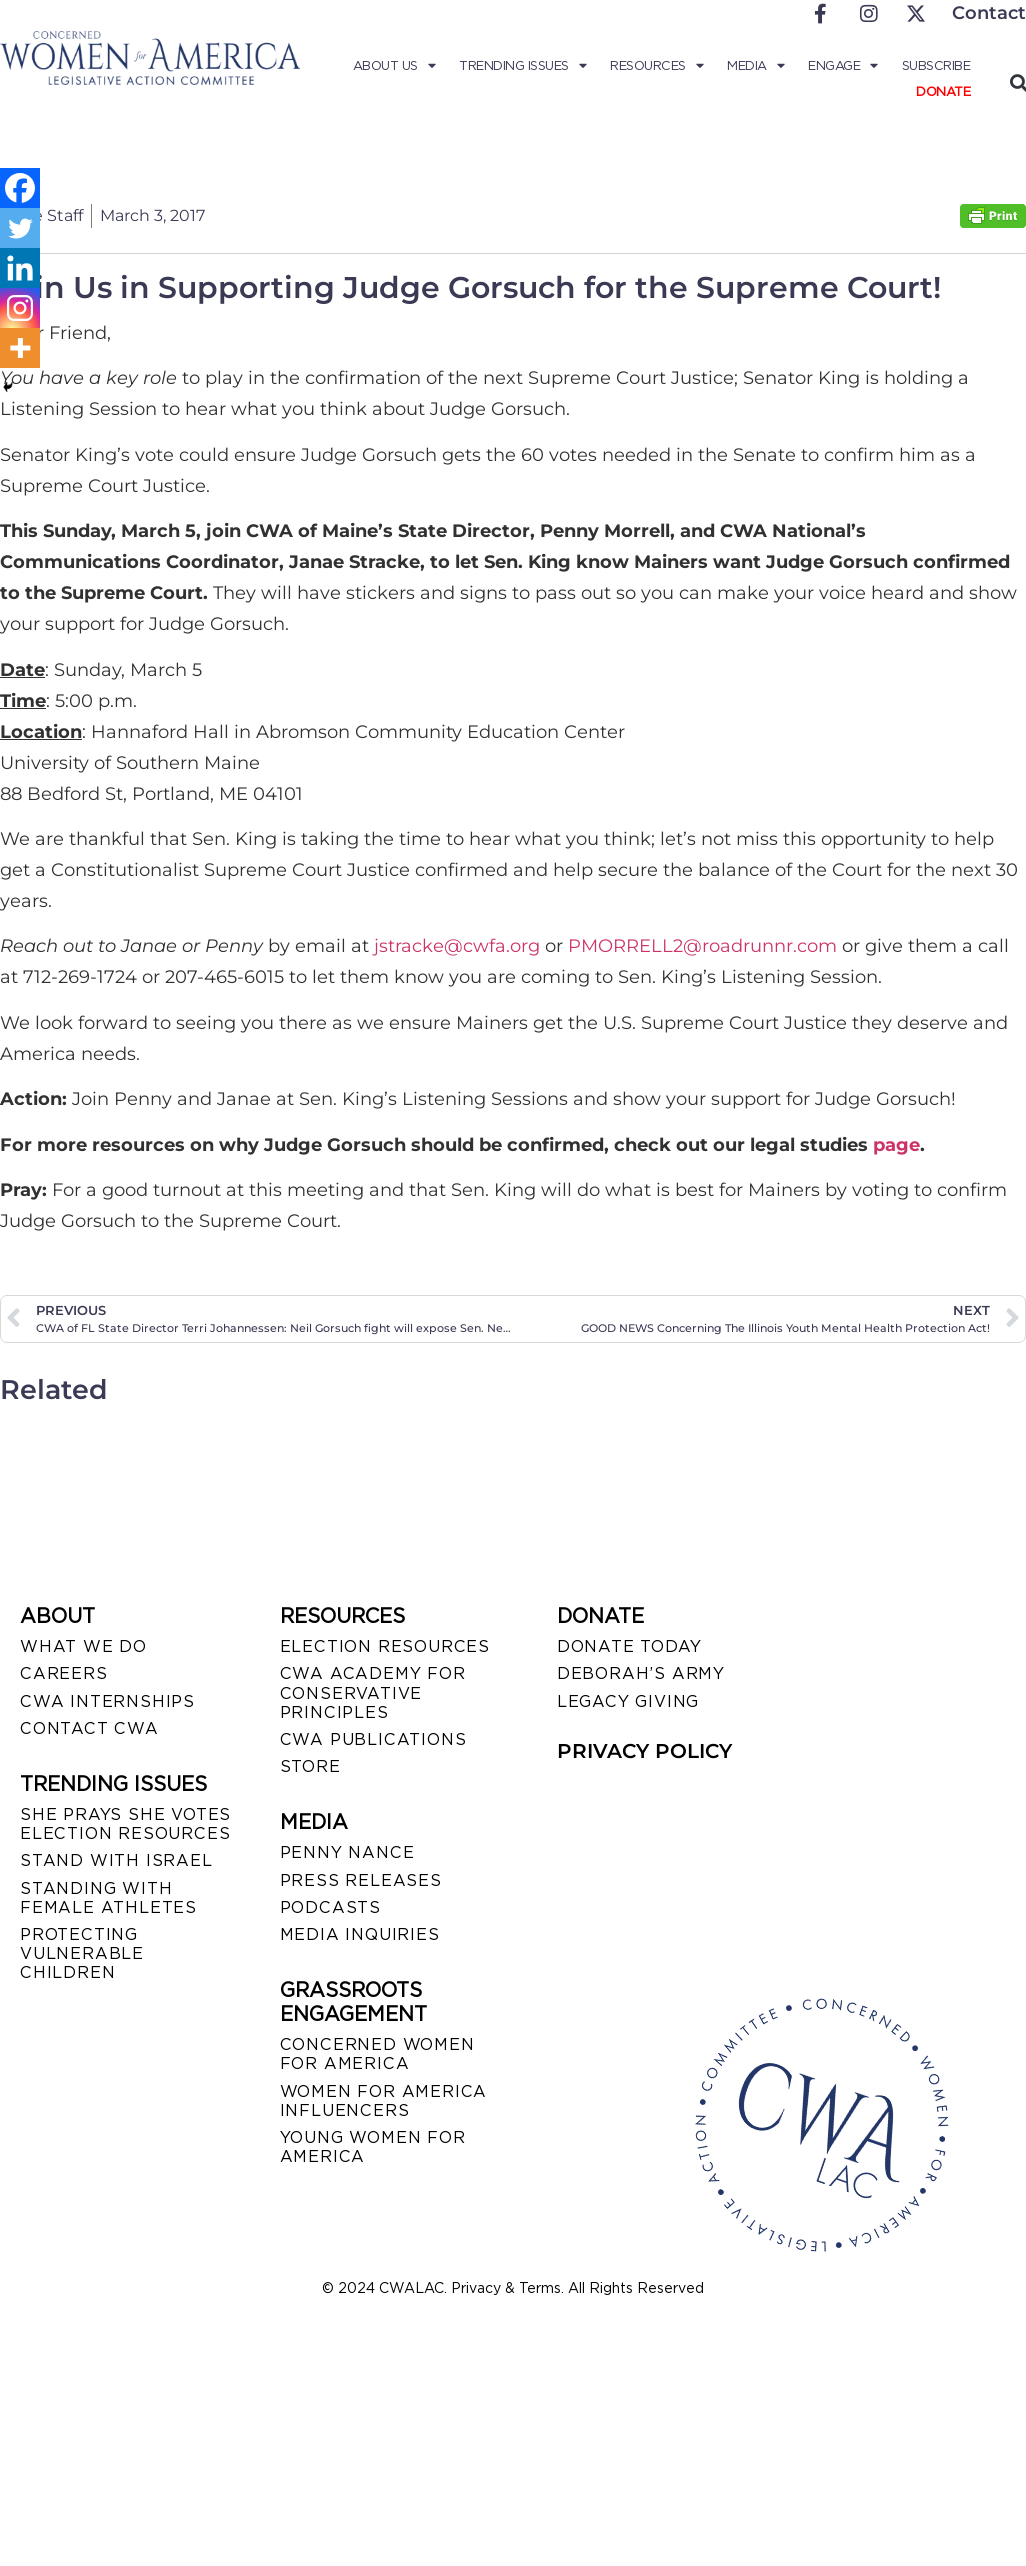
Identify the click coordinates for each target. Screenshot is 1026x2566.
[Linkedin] (20, 268)
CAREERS (64, 1673)
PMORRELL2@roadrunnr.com (702, 946)
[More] (20, 348)
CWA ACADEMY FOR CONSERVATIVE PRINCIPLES (373, 1692)
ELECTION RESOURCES (385, 1646)
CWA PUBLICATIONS (373, 1739)
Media (755, 66)
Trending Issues (522, 66)
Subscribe (936, 65)
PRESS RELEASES (361, 1880)
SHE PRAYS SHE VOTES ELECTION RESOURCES (125, 1824)
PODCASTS (330, 1907)
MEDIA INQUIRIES (360, 1934)
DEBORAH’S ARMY (641, 1673)
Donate (943, 91)
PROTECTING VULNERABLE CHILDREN (82, 1953)
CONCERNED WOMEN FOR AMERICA (377, 2054)
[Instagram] (20, 308)
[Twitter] (20, 228)
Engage (843, 66)
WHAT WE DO (83, 1646)
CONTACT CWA (89, 1728)
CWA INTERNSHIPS (107, 1701)
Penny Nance (347, 1852)
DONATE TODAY (629, 1646)
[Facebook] (20, 188)
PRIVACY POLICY (644, 1751)
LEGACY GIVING (628, 1701)
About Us (394, 66)
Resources (656, 66)
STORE (310, 1766)
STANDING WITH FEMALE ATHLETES (108, 1898)
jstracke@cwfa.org (457, 946)
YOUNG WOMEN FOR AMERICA (373, 2147)
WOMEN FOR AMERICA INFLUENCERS (384, 2101)
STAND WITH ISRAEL (116, 1860)
